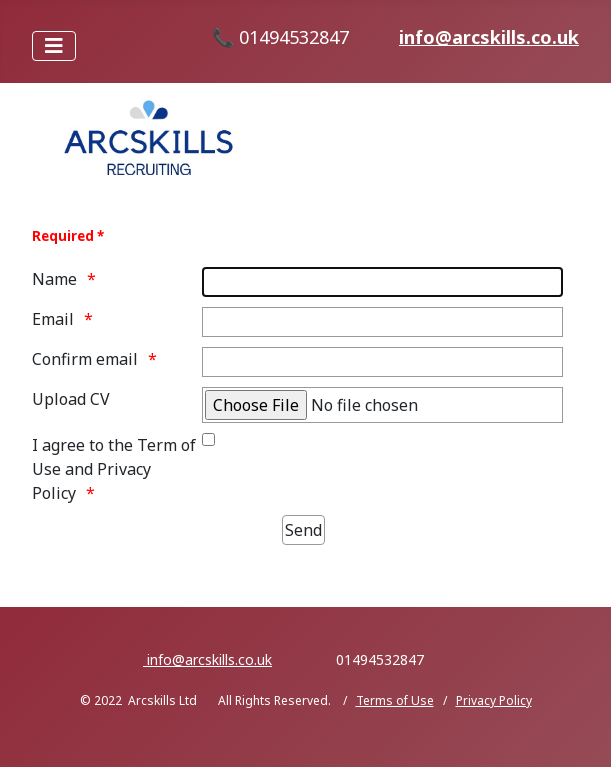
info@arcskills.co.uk (489, 37)
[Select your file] (382, 405)
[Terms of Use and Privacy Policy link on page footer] (208, 439)
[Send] (303, 530)
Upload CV (71, 399)
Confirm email (85, 359)
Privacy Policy (494, 700)
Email (53, 319)
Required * (68, 236)
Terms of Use (395, 700)
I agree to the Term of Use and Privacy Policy (114, 469)
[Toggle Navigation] (54, 46)
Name (54, 279)
